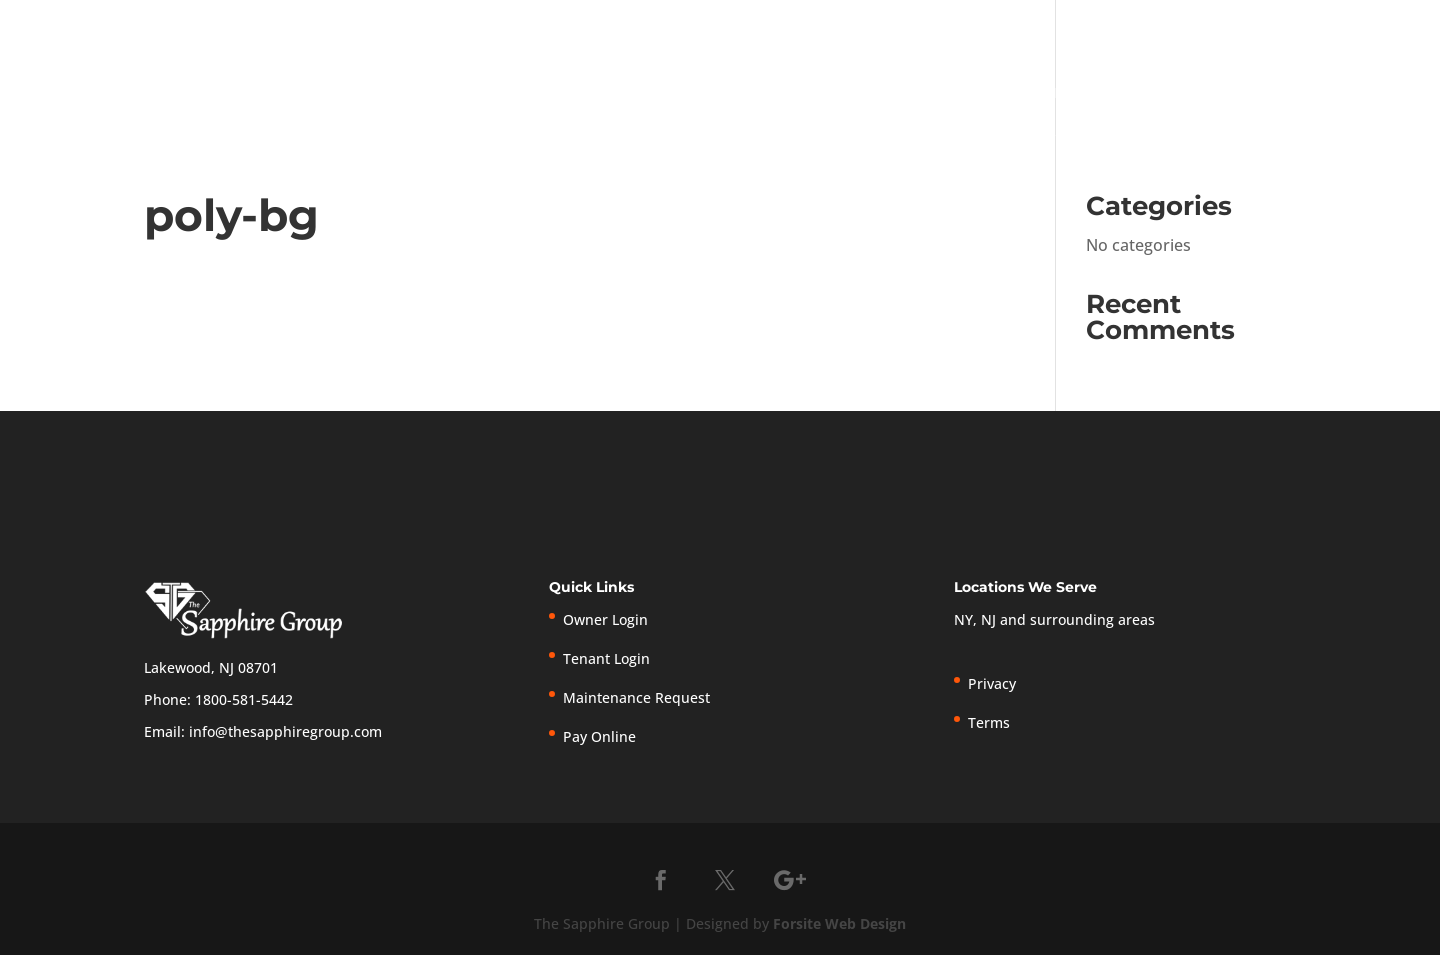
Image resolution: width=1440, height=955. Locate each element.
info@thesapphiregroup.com (285, 731)
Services (1051, 94)
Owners (1158, 94)
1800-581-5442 (244, 699)
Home (858, 94)
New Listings (1232, 27)
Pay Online (1131, 27)
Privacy (1315, 27)
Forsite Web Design (839, 923)
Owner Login (876, 27)
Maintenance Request (636, 697)
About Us (939, 94)
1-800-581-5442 (704, 23)
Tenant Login (1006, 27)
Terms (1371, 27)
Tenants (1265, 94)
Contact (1375, 94)
